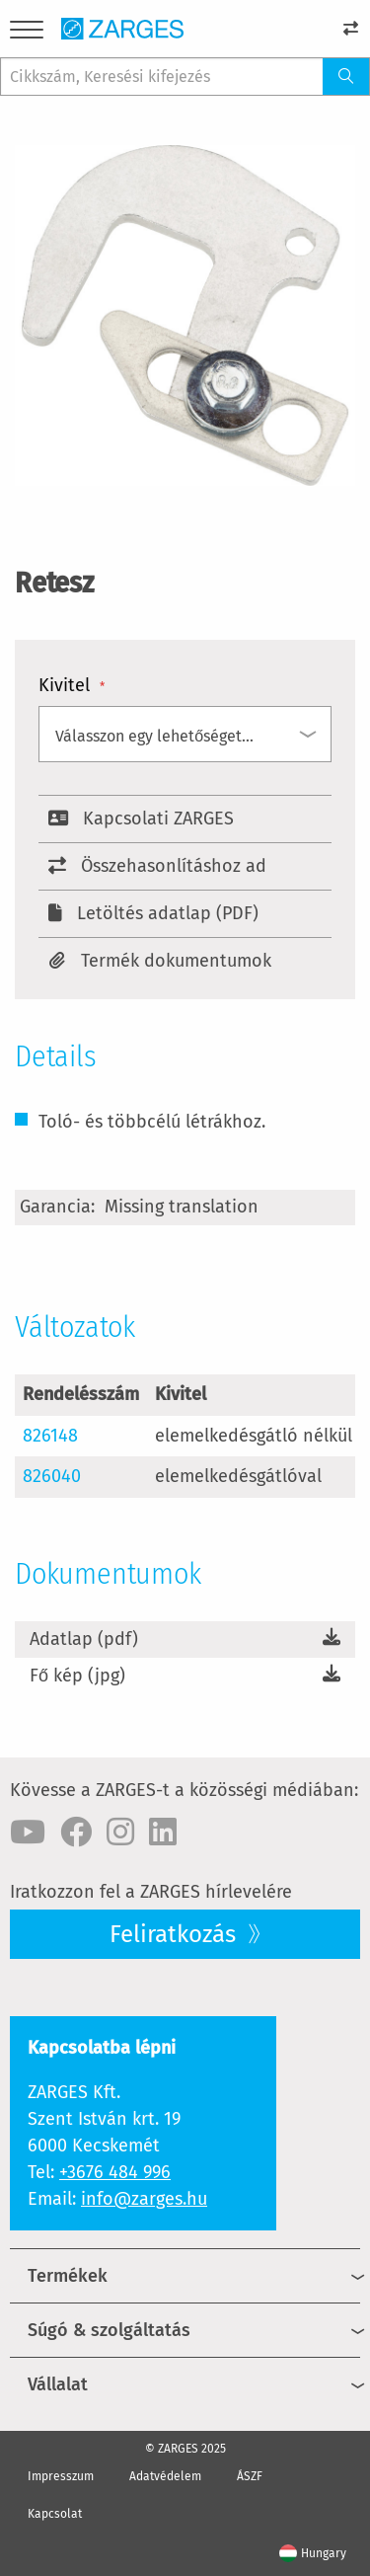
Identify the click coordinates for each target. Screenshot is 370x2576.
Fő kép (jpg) (77, 1675)
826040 (52, 1476)
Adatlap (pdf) (84, 1639)
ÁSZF (249, 2476)
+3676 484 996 (115, 2172)
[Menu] (26, 33)
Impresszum (61, 2476)
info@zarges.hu (144, 2199)
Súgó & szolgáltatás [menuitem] (109, 2330)
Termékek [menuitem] (68, 2276)
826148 (50, 1435)
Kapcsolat (55, 2514)
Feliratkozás (176, 1934)
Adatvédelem (165, 2476)
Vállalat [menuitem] (58, 2384)
